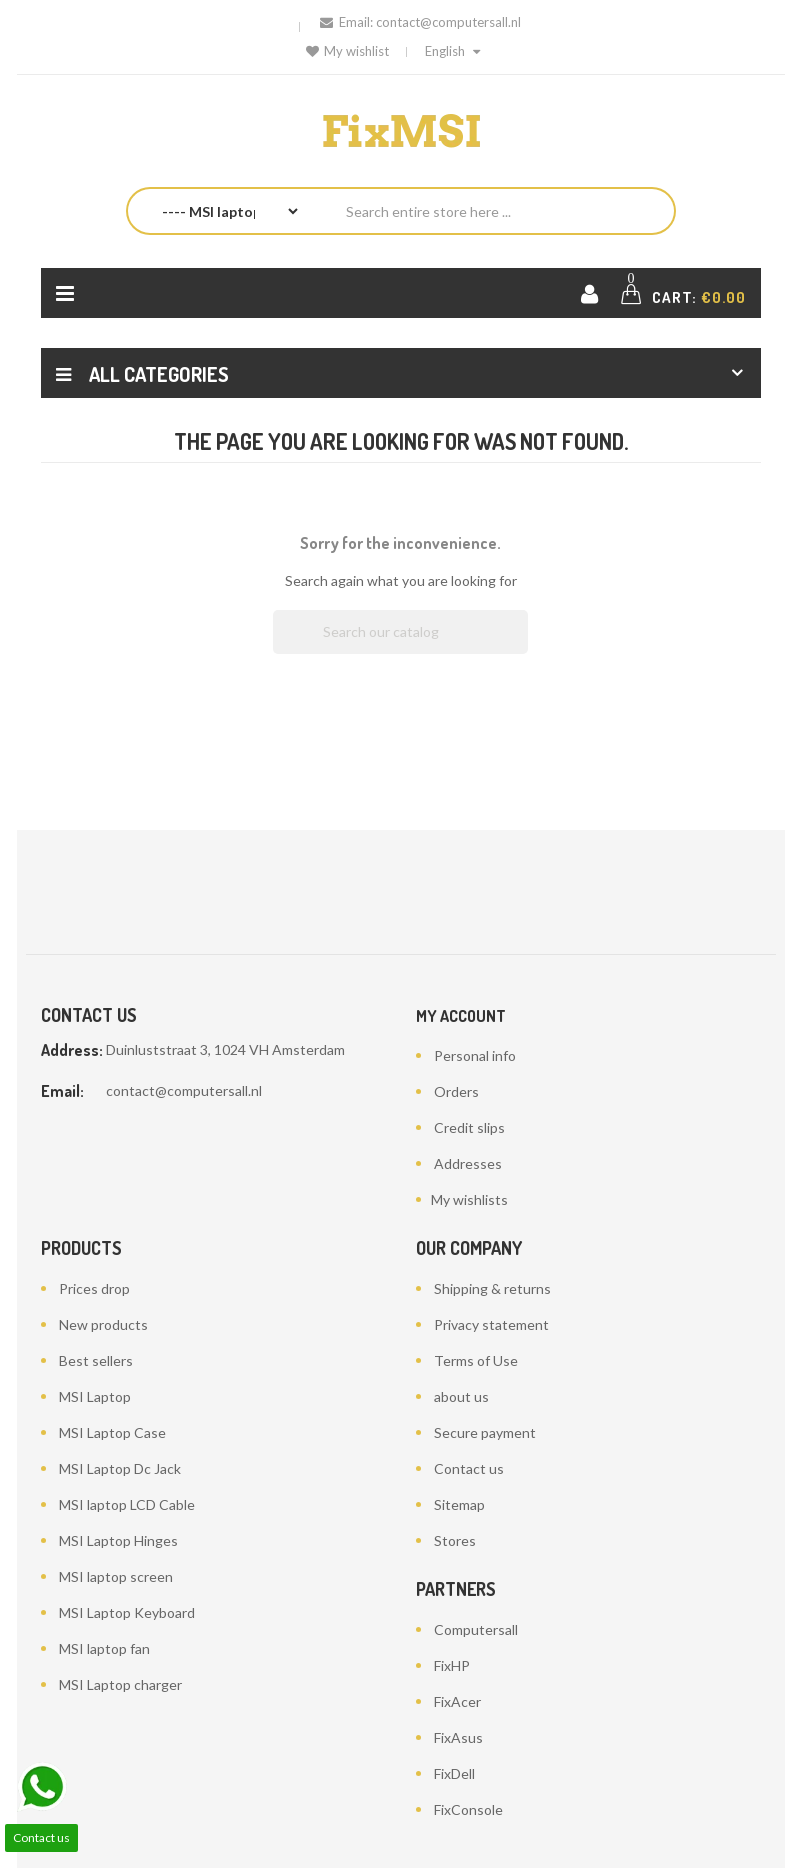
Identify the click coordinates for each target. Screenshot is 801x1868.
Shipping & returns (492, 1288)
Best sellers (96, 1360)
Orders (456, 1091)
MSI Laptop (95, 1396)
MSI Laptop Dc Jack (120, 1468)
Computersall (476, 1629)
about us (461, 1396)
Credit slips (469, 1127)
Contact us (469, 1468)
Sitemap (459, 1504)
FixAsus (458, 1737)
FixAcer (457, 1701)
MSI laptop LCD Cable (127, 1504)
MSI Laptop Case (112, 1432)
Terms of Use (476, 1360)
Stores (455, 1540)
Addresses (468, 1163)
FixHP (452, 1665)
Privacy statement (491, 1324)
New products (103, 1324)
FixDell (454, 1773)
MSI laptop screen (116, 1576)
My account (461, 1016)
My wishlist (347, 51)
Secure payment (485, 1432)
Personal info (475, 1055)
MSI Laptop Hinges (118, 1540)
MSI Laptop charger (120, 1684)
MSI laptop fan (104, 1648)
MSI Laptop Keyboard (127, 1612)
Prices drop (94, 1288)
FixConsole (468, 1809)
